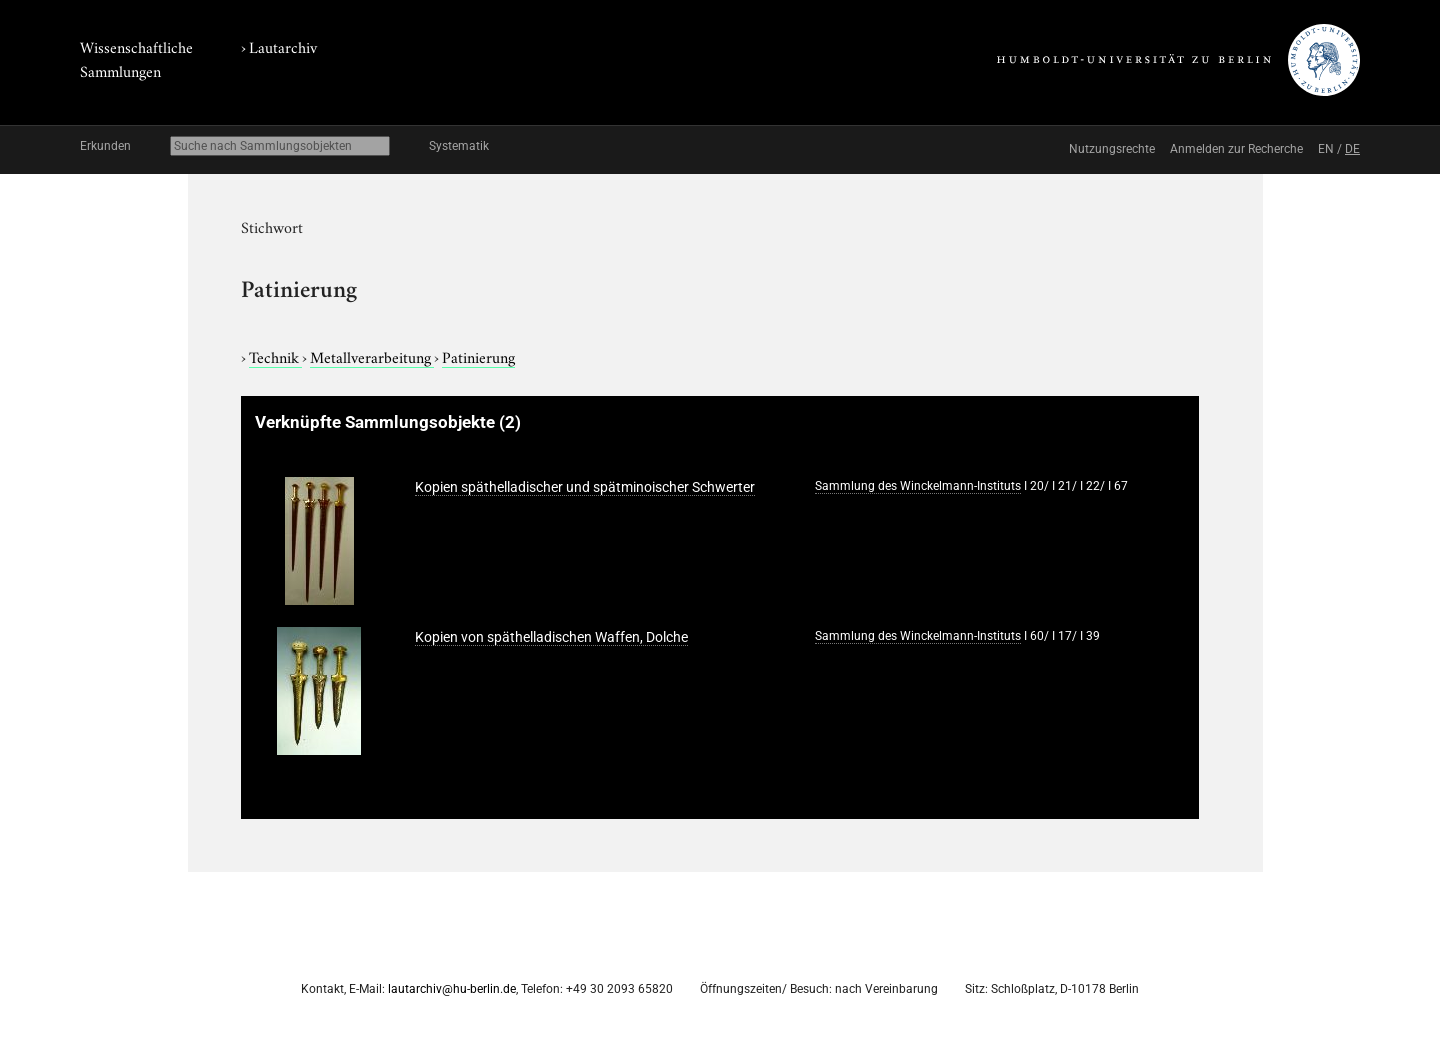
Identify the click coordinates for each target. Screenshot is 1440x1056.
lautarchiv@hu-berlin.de (452, 989)
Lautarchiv (283, 46)
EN (1326, 149)
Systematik (459, 146)
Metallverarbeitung (372, 356)
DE (1352, 149)
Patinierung (478, 356)
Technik (275, 356)
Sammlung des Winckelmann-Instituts (918, 486)
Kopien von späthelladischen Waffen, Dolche (551, 637)
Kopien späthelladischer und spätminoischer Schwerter (585, 487)
